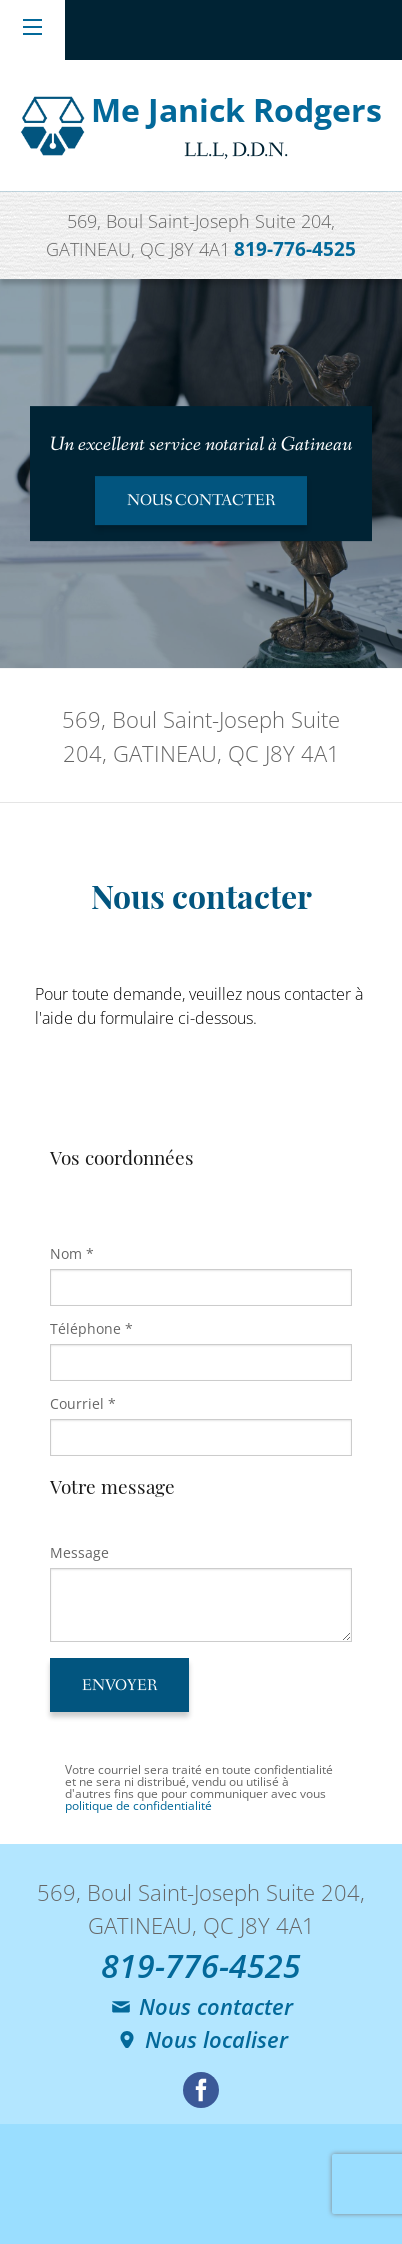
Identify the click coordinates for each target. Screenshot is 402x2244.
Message (79, 1553)
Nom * (72, 1254)
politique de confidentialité (138, 1805)
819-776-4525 (295, 248)
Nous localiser (201, 2039)
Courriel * (83, 1404)
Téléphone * (91, 1329)
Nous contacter (201, 2006)
